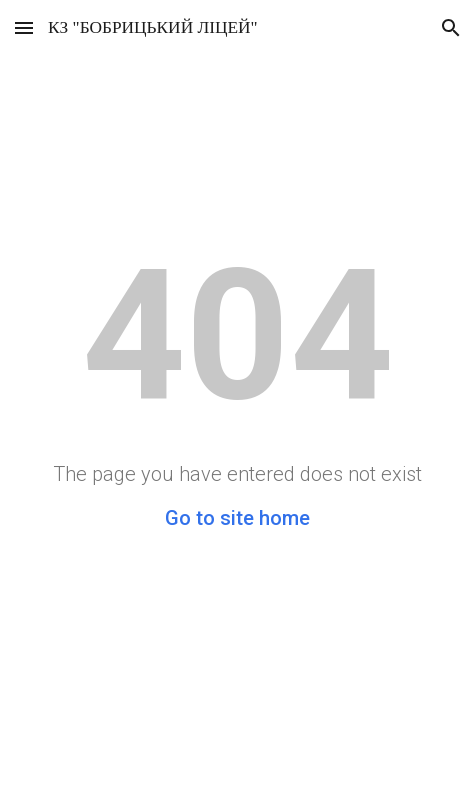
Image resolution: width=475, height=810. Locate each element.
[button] (24, 27)
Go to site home (237, 518)
